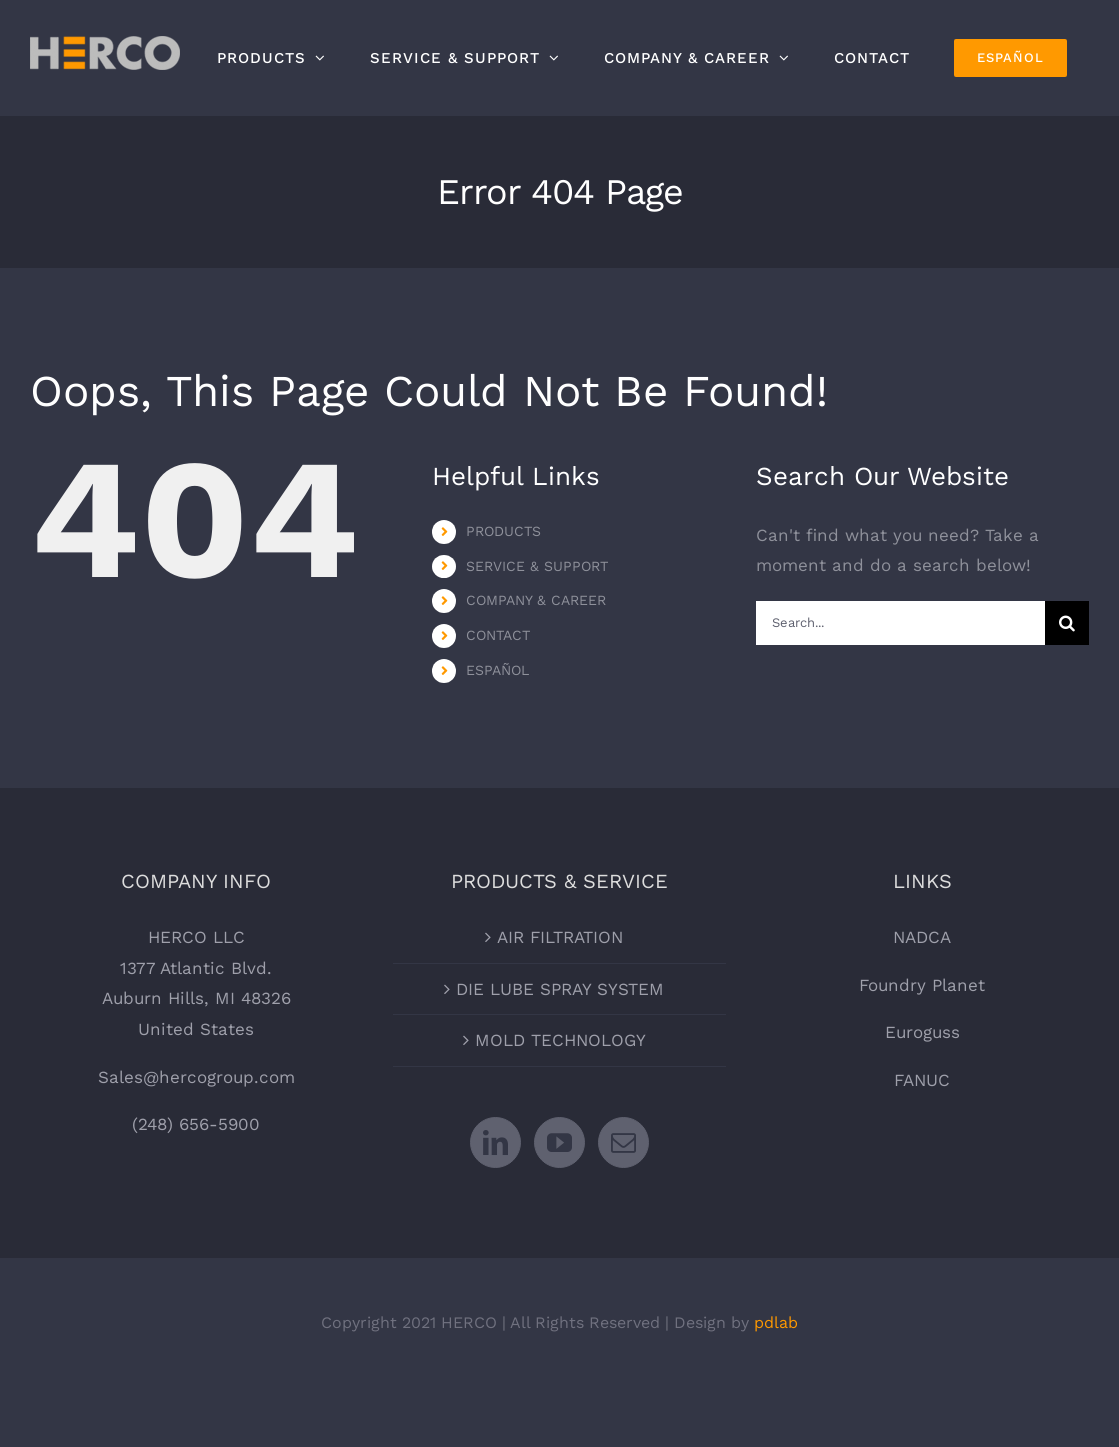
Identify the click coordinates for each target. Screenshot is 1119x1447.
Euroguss (922, 1032)
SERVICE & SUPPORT (537, 566)
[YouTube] (559, 1142)
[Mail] (623, 1142)
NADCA (922, 937)
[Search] (1067, 623)
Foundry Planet (922, 985)
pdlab (776, 1322)
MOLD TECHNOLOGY (560, 1040)
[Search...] (900, 623)
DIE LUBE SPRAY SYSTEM (560, 989)
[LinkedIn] (495, 1142)
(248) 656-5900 (196, 1124)
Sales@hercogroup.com (196, 1077)
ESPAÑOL (497, 670)
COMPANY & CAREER (536, 600)
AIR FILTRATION (560, 937)
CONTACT (498, 635)
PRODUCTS (503, 531)
